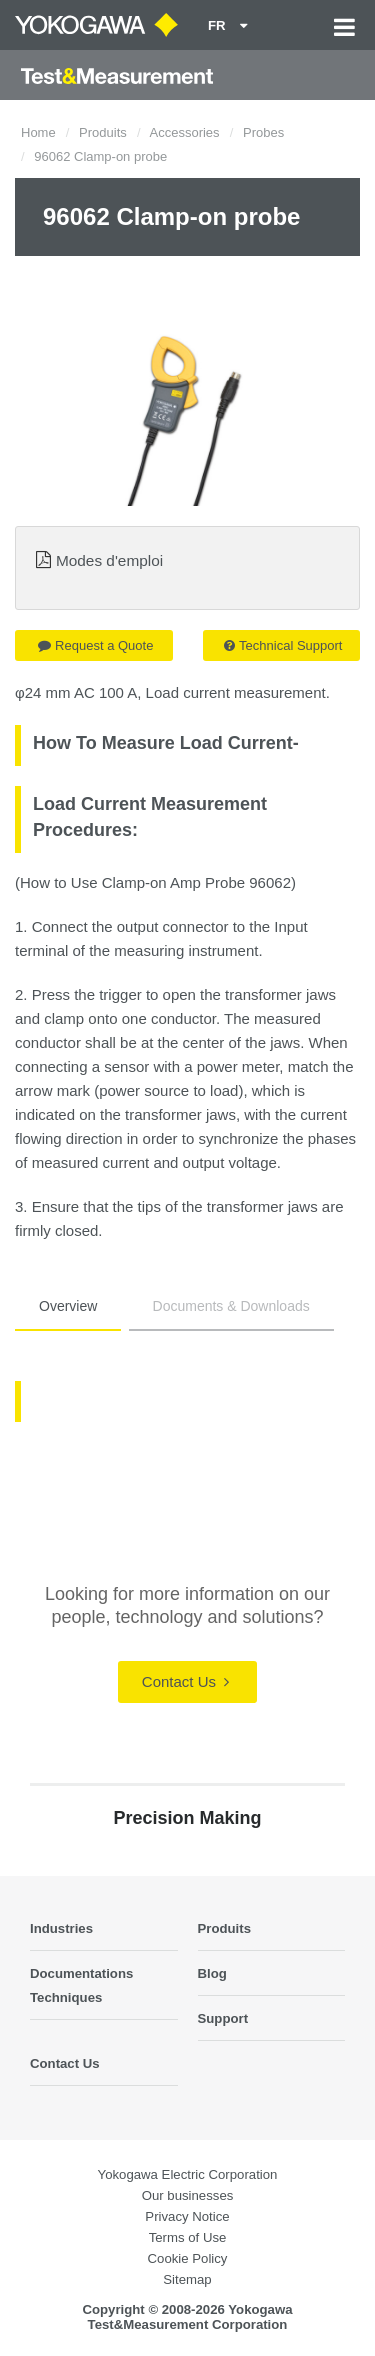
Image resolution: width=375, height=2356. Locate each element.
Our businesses (188, 2195)
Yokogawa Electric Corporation (188, 2174)
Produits (103, 132)
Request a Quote (95, 645)
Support (223, 2018)
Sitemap (187, 2279)
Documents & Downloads (231, 1306)
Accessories (185, 132)
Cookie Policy (188, 2258)
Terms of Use (188, 2237)
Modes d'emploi (109, 560)
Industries (61, 1928)
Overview (68, 1306)
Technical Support (283, 645)
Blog (212, 1973)
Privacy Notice (187, 2216)
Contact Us (185, 1681)
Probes (263, 132)
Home (38, 132)
